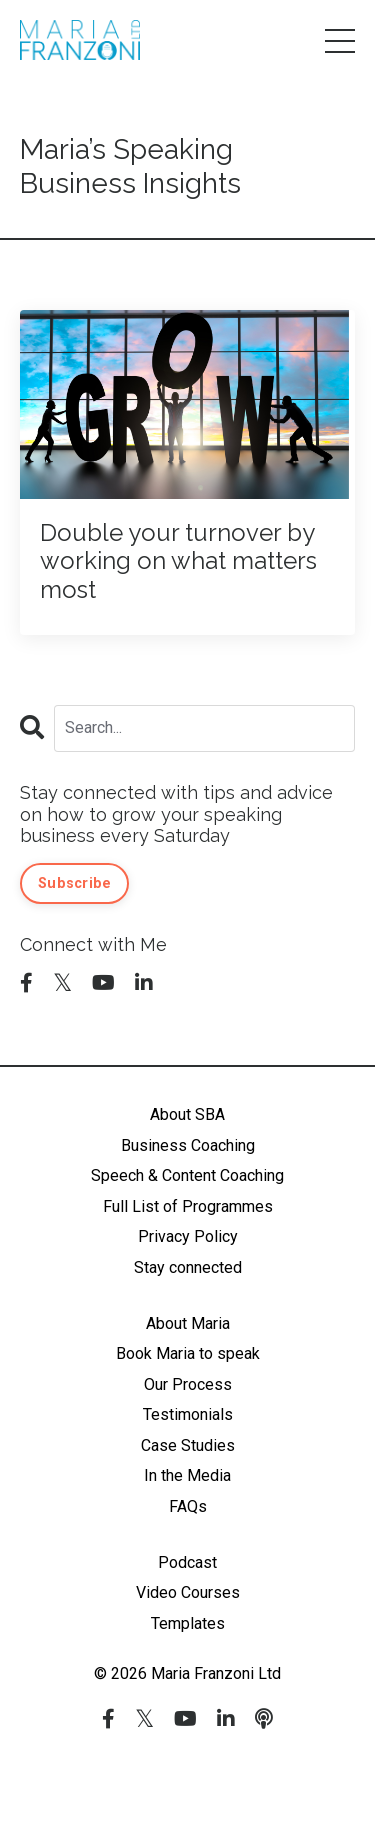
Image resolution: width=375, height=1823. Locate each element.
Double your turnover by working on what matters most (178, 562)
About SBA (187, 1114)
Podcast (187, 1562)
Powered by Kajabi (188, 1772)
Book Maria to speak (188, 1353)
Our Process (188, 1384)
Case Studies (188, 1445)
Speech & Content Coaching (187, 1175)
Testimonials (188, 1414)
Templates (188, 1623)
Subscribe (74, 883)
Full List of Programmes (188, 1206)
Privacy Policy (188, 1236)
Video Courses (188, 1592)
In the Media (187, 1475)
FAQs (188, 1506)
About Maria (188, 1323)
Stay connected (188, 1267)
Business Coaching (188, 1145)
